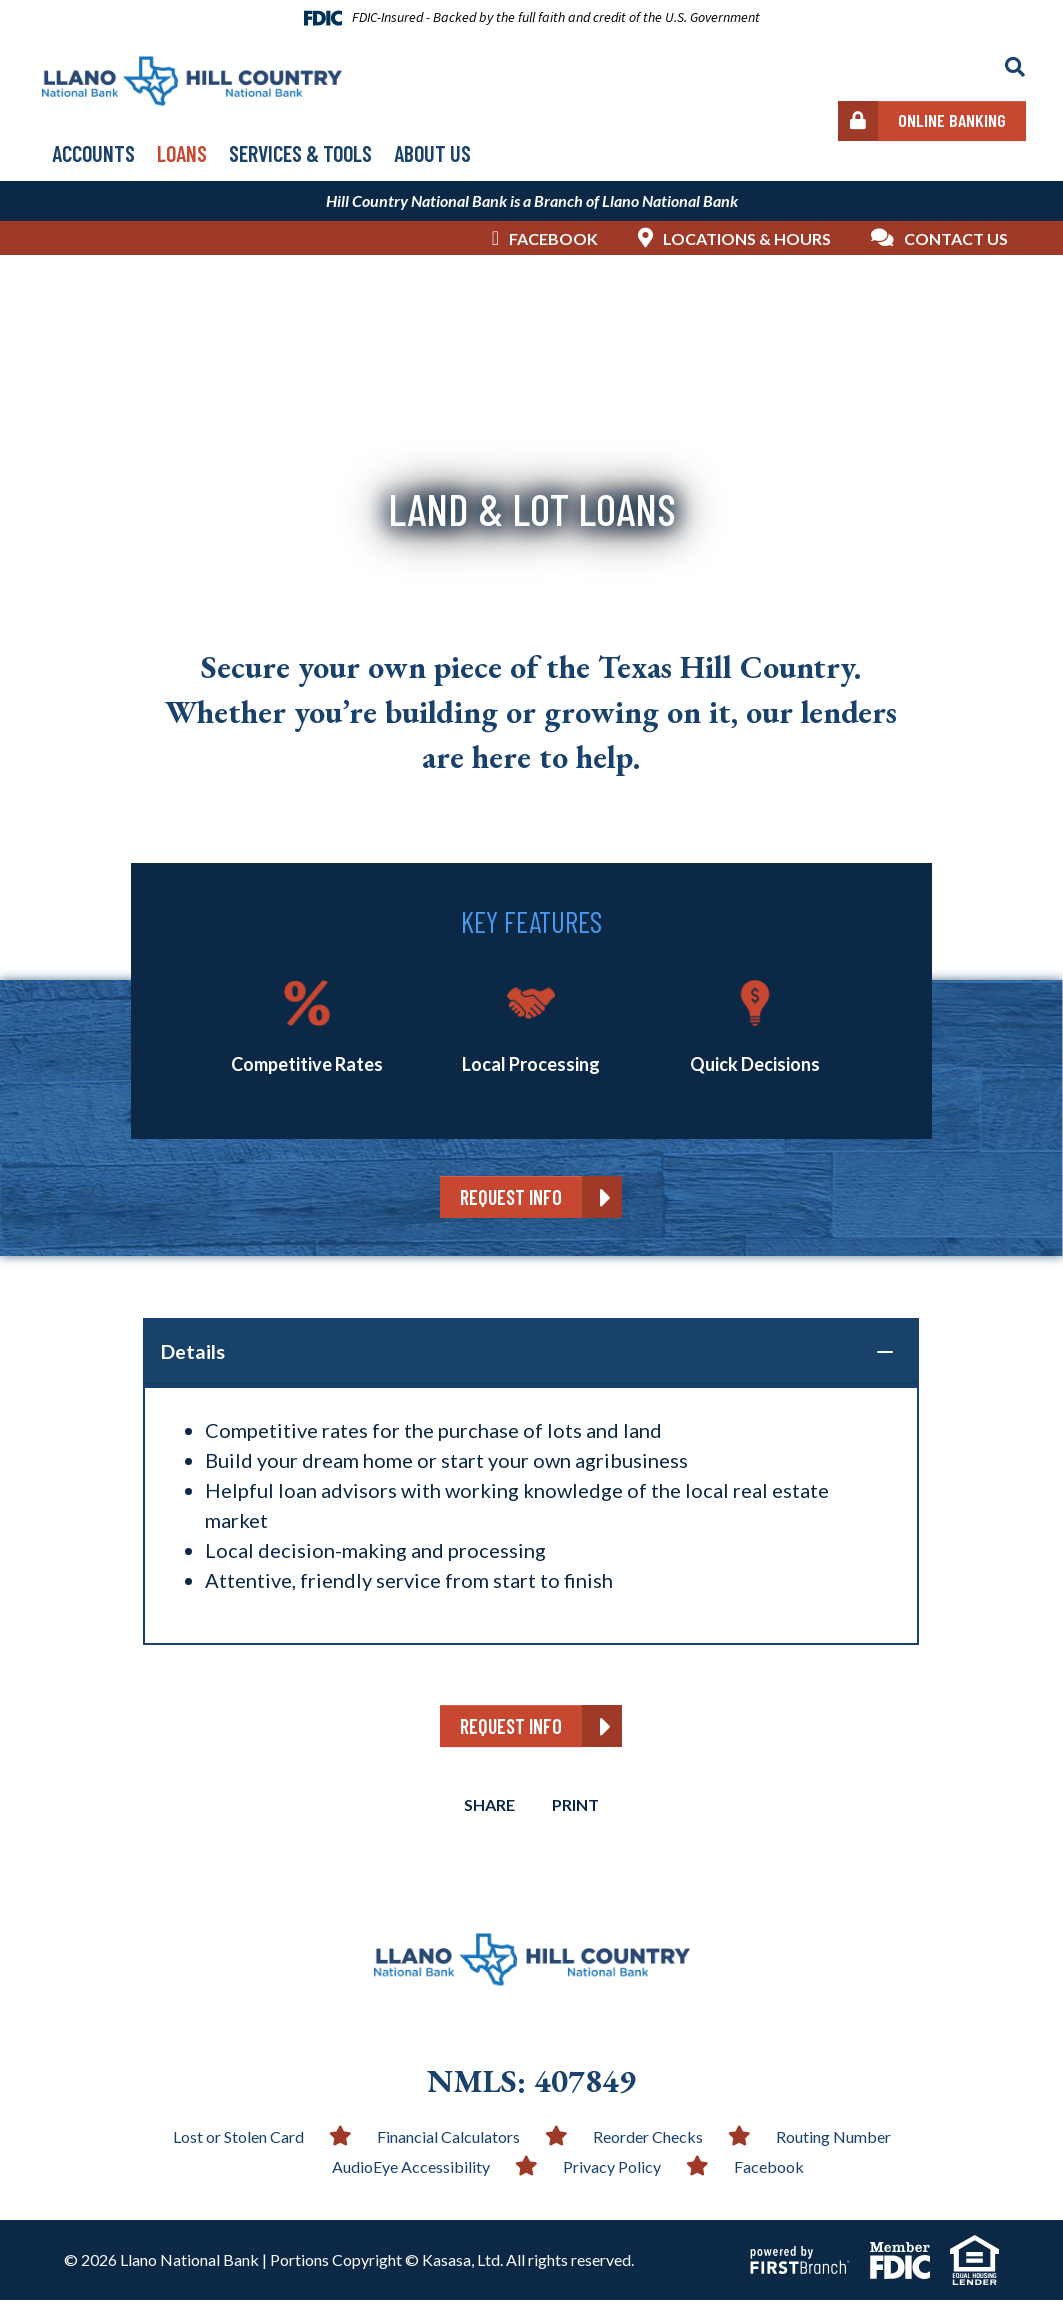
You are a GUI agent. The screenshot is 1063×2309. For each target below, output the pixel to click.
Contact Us (956, 238)
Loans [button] (182, 153)
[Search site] (1015, 67)
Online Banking (952, 120)
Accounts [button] (93, 153)
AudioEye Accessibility (411, 2175)
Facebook (553, 238)
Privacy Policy (612, 2175)
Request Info (511, 1197)
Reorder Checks (648, 2145)
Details (193, 1352)
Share (487, 1814)
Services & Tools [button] (300, 153)
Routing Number (833, 2145)
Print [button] (577, 1814)
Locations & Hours (747, 238)
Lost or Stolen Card (238, 2145)
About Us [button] (432, 153)
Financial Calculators (448, 2145)
